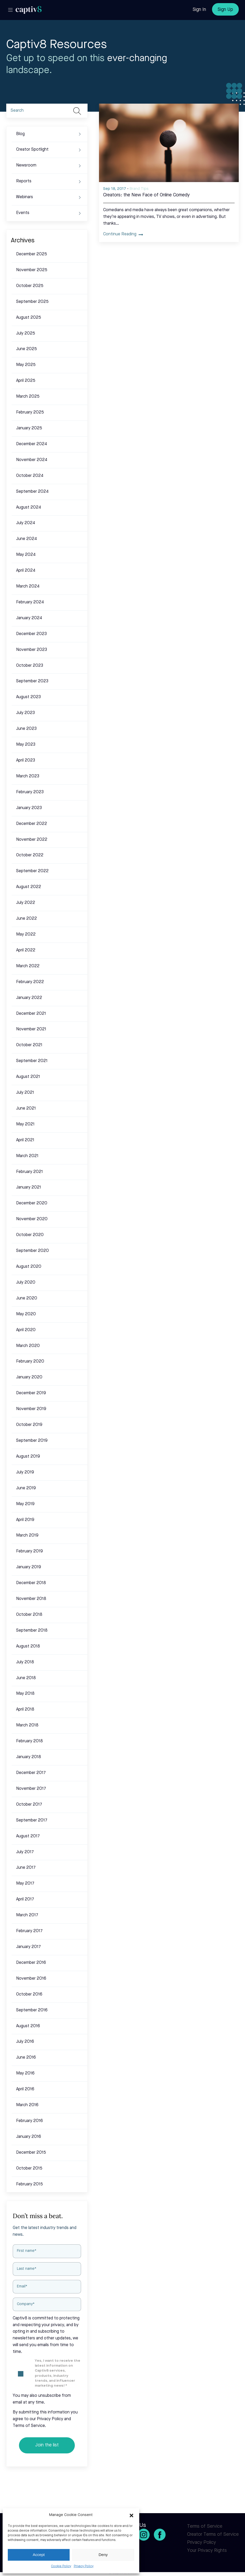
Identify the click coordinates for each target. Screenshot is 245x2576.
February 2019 (29, 1551)
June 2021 (26, 1108)
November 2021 (31, 1029)
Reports (23, 181)
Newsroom (26, 165)
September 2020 (32, 1251)
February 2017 (29, 1931)
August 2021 (28, 1077)
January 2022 (29, 998)
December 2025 (31, 254)
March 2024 (27, 586)
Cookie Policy (61, 2566)
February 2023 (30, 792)
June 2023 (26, 729)
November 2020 (32, 1219)
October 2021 (29, 1045)
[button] (131, 2515)
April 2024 (25, 571)
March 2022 (27, 966)
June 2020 (26, 1298)
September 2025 (32, 302)
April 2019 (25, 1520)
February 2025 (30, 412)
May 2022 (26, 934)
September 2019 (32, 1441)
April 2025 (25, 381)
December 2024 (31, 444)
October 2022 (29, 855)
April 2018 (25, 1709)
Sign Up (225, 10)
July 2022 (25, 903)
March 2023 (27, 776)
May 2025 (26, 365)
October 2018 (29, 1615)
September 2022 (32, 871)
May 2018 (25, 1694)
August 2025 (28, 318)
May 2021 (25, 1124)
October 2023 (29, 666)
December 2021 (31, 1014)
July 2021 (25, 1093)
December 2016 (31, 1963)
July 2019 (25, 1472)
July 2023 (25, 713)
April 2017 (25, 1899)
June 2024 (26, 539)
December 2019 (31, 1393)
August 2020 (28, 1267)
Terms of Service (204, 2526)
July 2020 (25, 1282)
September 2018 (32, 1631)
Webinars (24, 197)
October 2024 (29, 476)
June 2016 (26, 2058)
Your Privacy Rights (207, 2550)
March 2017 (27, 1915)
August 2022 (28, 887)
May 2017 (25, 1883)
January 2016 (28, 2137)
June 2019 (26, 1488)
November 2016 (31, 1979)
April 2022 (25, 950)
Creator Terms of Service (213, 2534)
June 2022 (26, 919)
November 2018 (31, 1599)
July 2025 (25, 333)
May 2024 (26, 555)
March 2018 (27, 1725)
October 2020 (30, 1235)
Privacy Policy (84, 2566)
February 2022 (30, 982)
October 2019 (29, 1425)
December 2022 (31, 824)
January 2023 (29, 808)
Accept (39, 2554)
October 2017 (29, 1805)
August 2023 (28, 697)
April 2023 (25, 760)
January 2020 (29, 1377)
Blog (20, 134)
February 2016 (29, 2121)
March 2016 (27, 2105)
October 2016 (29, 1994)
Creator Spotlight (32, 150)
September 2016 (32, 2010)
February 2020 (30, 1361)
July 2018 (25, 1662)
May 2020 (26, 1314)
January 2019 (28, 1567)
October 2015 (29, 2168)
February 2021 (29, 1172)
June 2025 (26, 349)
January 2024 (29, 618)
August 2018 (28, 1646)
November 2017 (31, 1789)
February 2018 (29, 1741)
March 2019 (27, 1535)
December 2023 (31, 634)
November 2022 (31, 840)
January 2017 (28, 1947)
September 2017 (31, 1820)
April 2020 (26, 1330)
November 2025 (31, 270)
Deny (103, 2554)
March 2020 (28, 1346)
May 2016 (25, 2073)
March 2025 (27, 397)
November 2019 (31, 1409)
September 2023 (32, 681)
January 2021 (28, 1187)
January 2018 (28, 1757)
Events (22, 213)
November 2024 (31, 460)
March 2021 (27, 1156)
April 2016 (25, 2089)
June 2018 (26, 1678)
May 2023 (25, 745)
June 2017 (26, 1868)
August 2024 (28, 507)
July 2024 (25, 523)
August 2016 (28, 2026)
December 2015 (31, 2153)
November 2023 (31, 650)
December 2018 (31, 1583)
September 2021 (32, 1061)
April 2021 (25, 1140)
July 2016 (25, 2042)
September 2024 (32, 492)
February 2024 (30, 602)
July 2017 (25, 1852)
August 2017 (28, 1836)
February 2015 (29, 2184)
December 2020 (31, 1203)
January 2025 (29, 428)
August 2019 (28, 1456)
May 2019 (25, 1504)
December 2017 (31, 1773)
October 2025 (29, 286)
